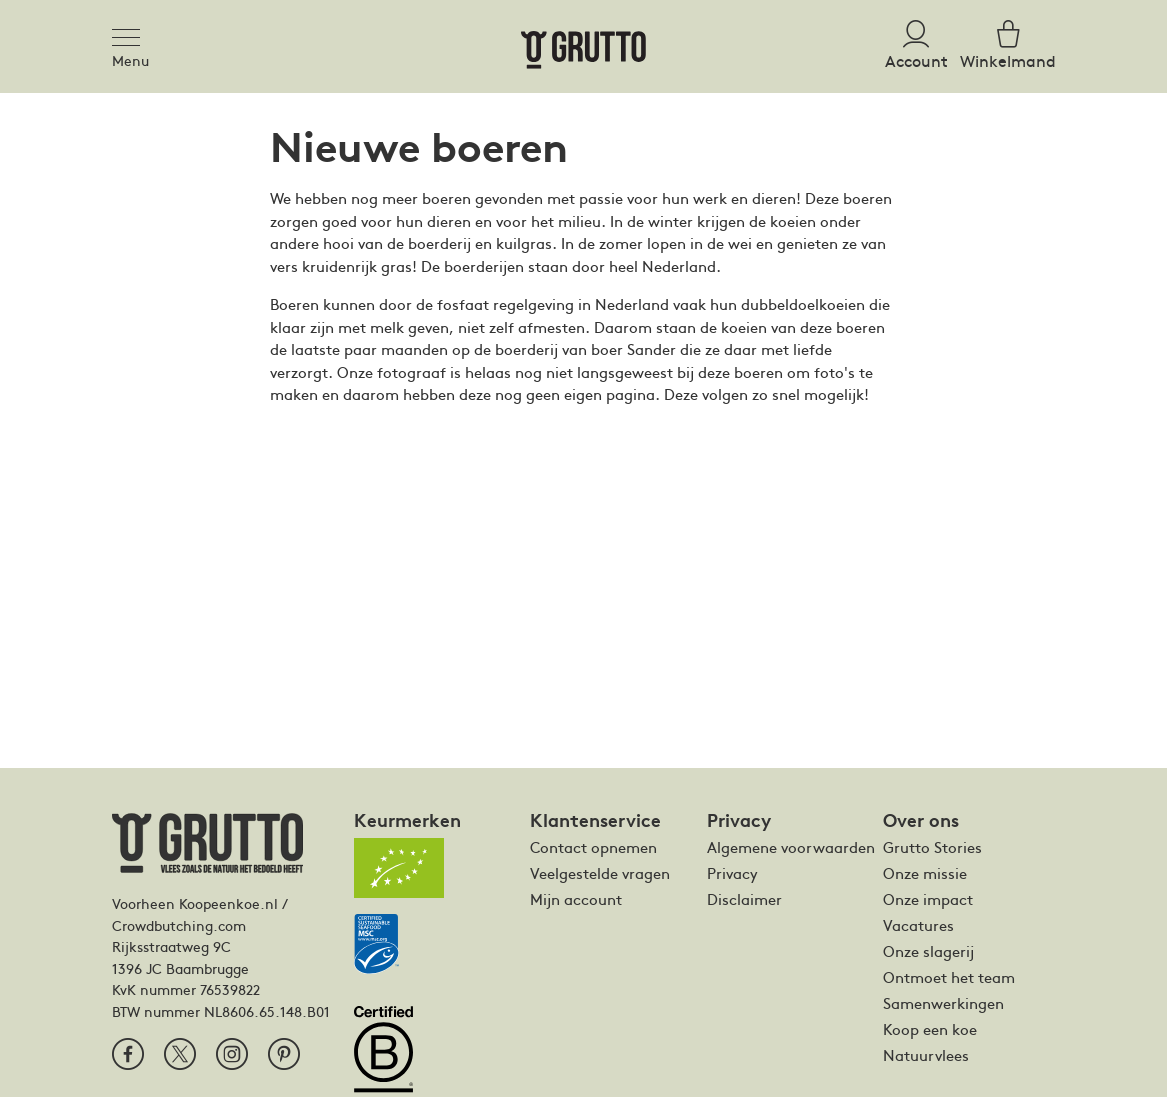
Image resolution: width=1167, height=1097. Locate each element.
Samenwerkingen (943, 1003)
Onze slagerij (928, 951)
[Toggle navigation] (132, 34)
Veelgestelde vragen (600, 873)
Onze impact (928, 899)
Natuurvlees (926, 1055)
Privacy (732, 873)
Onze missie (925, 873)
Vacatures (918, 925)
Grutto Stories (932, 847)
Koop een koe (930, 1029)
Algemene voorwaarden (791, 847)
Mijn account (576, 899)
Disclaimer (744, 899)
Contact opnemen (593, 847)
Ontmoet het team (949, 977)
